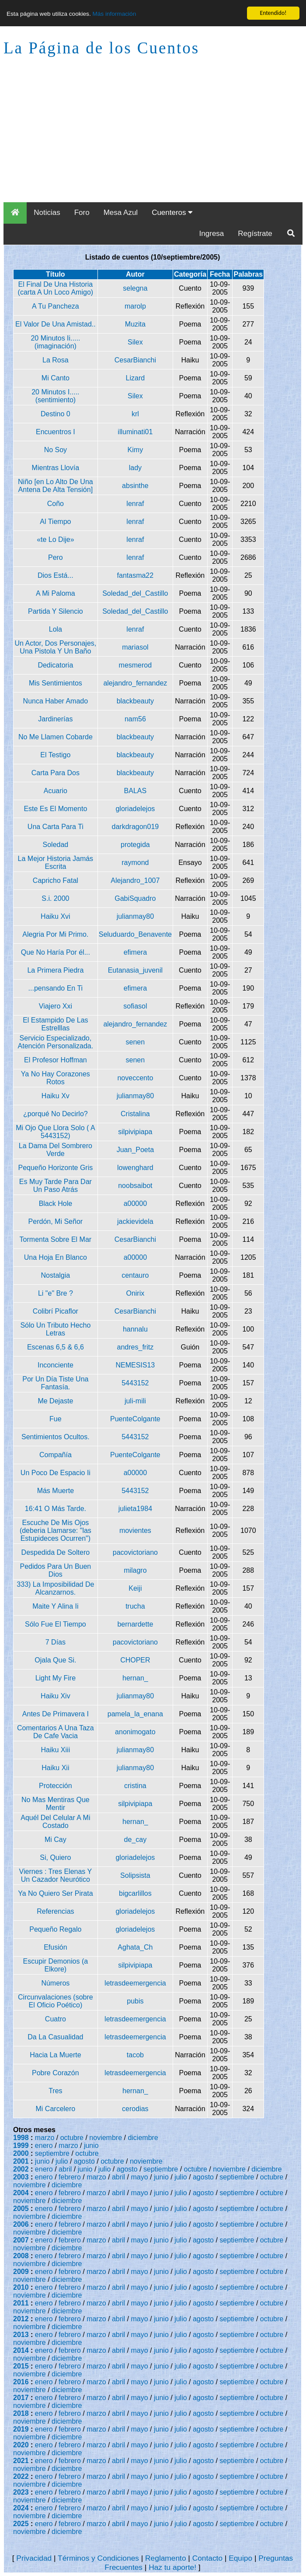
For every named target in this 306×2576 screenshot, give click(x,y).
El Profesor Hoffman (55, 1060)
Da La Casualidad (55, 2037)
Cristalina (135, 1114)
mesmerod (135, 665)
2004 (21, 2192)
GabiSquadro (135, 898)
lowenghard (135, 1167)
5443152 (135, 1383)
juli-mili (135, 1401)
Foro (82, 212)
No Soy (55, 449)
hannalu (135, 1329)
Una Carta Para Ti (55, 826)
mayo (139, 2177)
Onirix (135, 1293)
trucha (135, 1606)
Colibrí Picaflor (55, 1311)
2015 (21, 2366)
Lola (55, 629)
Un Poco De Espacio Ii (55, 1472)
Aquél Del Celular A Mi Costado (55, 1821)
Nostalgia (55, 1275)
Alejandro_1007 (135, 880)
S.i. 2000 (55, 898)
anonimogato (135, 1732)
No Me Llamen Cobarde (55, 737)
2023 (21, 2492)
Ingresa (211, 233)
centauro (135, 1275)
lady (135, 467)
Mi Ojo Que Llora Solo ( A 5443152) (55, 1131)
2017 (21, 2397)
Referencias (55, 1911)
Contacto (207, 2558)
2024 (21, 2508)
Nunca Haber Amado (55, 701)
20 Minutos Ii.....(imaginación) (55, 342)
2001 (21, 2161)
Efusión (55, 1947)
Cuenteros (172, 212)
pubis (135, 2001)
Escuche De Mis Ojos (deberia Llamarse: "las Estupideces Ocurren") (55, 1530)
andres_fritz (135, 1347)
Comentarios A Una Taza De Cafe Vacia (55, 1732)
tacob (135, 2055)
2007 (21, 2240)
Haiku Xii (55, 1767)
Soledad (56, 844)
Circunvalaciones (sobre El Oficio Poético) (55, 2001)
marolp (135, 306)
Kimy (135, 449)
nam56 (135, 719)
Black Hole (55, 1203)
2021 (21, 2460)
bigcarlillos (135, 1893)
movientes (135, 1530)
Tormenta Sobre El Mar (56, 1239)
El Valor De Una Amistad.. (55, 324)
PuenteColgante (135, 1419)
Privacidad (34, 2558)
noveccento (135, 1078)
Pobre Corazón (55, 2073)
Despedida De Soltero (55, 1552)
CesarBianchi (135, 360)
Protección (55, 1785)
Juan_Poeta (135, 1149)
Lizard (135, 378)
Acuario (55, 790)
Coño (55, 503)
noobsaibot (135, 1185)
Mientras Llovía (56, 467)
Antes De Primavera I (55, 1714)
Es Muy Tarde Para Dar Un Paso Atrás (55, 1185)
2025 (21, 2523)
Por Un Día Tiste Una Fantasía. (55, 1383)
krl (135, 414)
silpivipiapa (135, 1131)
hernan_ (135, 1678)
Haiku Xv (56, 1096)
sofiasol (135, 1006)
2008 (21, 2256)
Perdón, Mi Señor (55, 1221)
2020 (21, 2445)
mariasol (135, 647)
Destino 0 (55, 414)
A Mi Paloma (55, 593)
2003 (21, 2177)
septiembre (52, 2153)
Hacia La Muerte (55, 2055)
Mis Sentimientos (55, 683)
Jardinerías (55, 719)
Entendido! (273, 13)
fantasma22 (135, 575)
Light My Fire (55, 1678)
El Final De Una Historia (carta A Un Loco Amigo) (56, 288)
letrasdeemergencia (135, 1983)
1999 (21, 2145)
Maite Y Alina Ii (55, 1606)
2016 (21, 2382)
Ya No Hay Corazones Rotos (55, 1078)
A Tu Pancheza (55, 306)
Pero (55, 557)
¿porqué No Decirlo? (55, 1114)
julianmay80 (135, 916)
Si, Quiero (55, 1857)
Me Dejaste (55, 1401)
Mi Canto (56, 378)
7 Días (55, 1642)
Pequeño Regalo (55, 1929)
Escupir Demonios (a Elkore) (55, 1965)
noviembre (105, 2137)
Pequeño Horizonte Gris (55, 1167)
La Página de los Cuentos (101, 48)
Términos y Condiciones (98, 2558)
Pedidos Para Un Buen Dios (55, 1570)
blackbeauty (135, 701)
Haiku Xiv (55, 1696)
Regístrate (255, 233)
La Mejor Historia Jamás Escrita (56, 862)
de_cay (135, 1839)
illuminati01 (135, 432)
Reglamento (165, 2558)
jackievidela (135, 1221)
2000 (21, 2153)
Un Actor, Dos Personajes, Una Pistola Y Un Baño (55, 647)
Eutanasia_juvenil (135, 970)
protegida (135, 844)
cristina (135, 1785)
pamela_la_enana (135, 1714)
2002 (21, 2169)
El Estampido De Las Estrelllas (55, 1024)
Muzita (135, 324)
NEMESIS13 (135, 1365)
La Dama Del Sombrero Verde (55, 1149)
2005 (21, 2208)
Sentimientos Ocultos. (55, 1437)
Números (55, 1983)
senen (135, 1042)
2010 (21, 2287)
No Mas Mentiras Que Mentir (55, 1803)
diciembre (143, 2137)
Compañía (55, 1454)
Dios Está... (55, 575)
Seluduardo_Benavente (135, 934)
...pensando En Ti (55, 988)
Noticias (47, 212)
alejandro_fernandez (135, 683)
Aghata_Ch (135, 1947)
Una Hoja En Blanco (55, 1257)
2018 (21, 2413)
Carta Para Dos (55, 773)
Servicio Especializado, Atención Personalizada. (56, 1042)
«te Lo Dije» (55, 539)
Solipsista (135, 1875)
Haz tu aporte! (172, 2567)
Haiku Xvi (55, 916)
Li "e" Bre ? (55, 1293)
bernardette (135, 1624)
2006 (21, 2224)
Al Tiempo (55, 521)
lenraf (135, 503)
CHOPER (135, 1660)
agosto (84, 2161)
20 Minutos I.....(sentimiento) (55, 396)
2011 (21, 2303)
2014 (21, 2350)
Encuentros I (55, 432)
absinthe (135, 485)
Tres (55, 2091)
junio (91, 2145)
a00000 (135, 1203)
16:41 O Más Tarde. (55, 1508)
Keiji (135, 1588)
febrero (70, 2177)
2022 (21, 2476)
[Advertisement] (153, 136)
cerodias (135, 2108)
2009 (21, 2271)
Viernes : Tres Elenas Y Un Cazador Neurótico (55, 1875)
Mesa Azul (121, 212)
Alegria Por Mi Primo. (55, 934)
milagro (135, 1570)
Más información (114, 14)
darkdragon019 (135, 826)
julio (62, 2161)
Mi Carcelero (56, 2108)
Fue (55, 1419)
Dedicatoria (55, 665)
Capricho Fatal (55, 880)
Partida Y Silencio (55, 611)
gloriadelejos (135, 808)
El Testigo (55, 755)
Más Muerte (55, 1490)
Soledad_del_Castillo (135, 593)
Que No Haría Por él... (55, 952)
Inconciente (55, 1365)
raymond (135, 862)
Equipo (240, 2558)
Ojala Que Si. (55, 1660)
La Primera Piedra (55, 970)
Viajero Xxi (55, 1006)
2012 (21, 2319)
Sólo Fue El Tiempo (55, 1624)
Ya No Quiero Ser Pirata (55, 1893)
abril (65, 2169)
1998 (21, 2137)
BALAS (135, 790)
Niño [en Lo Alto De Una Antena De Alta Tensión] (55, 485)
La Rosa (55, 360)
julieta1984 (135, 1508)
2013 (21, 2334)
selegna (135, 288)
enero (44, 2145)
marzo (44, 2137)
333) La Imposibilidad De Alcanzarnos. (55, 1588)
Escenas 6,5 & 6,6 (55, 1347)
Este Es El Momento (55, 808)
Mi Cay (55, 1839)
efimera (135, 952)
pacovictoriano (135, 1552)
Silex (135, 342)
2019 (21, 2429)
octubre (71, 2137)
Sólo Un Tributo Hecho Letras (55, 1329)
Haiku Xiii (55, 1750)
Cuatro (55, 2019)
